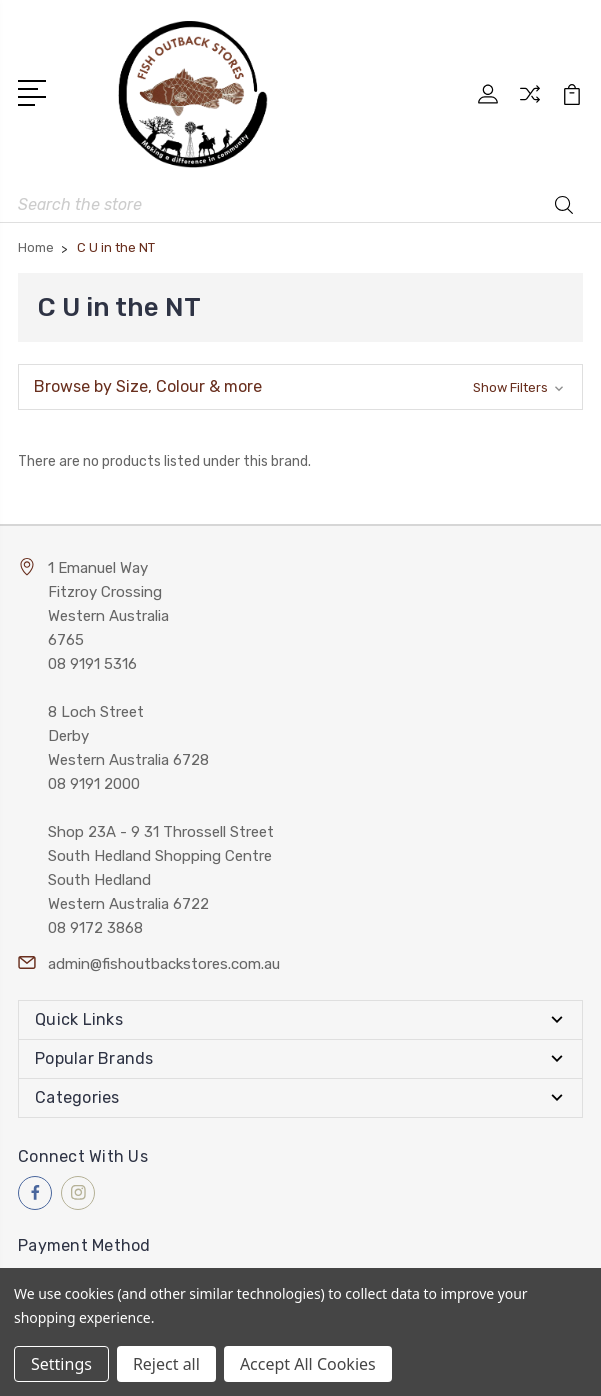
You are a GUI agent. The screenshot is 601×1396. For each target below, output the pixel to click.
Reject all (166, 1364)
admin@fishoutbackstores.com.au (164, 964)
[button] (300, 387)
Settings (61, 1364)
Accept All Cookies (308, 1364)
